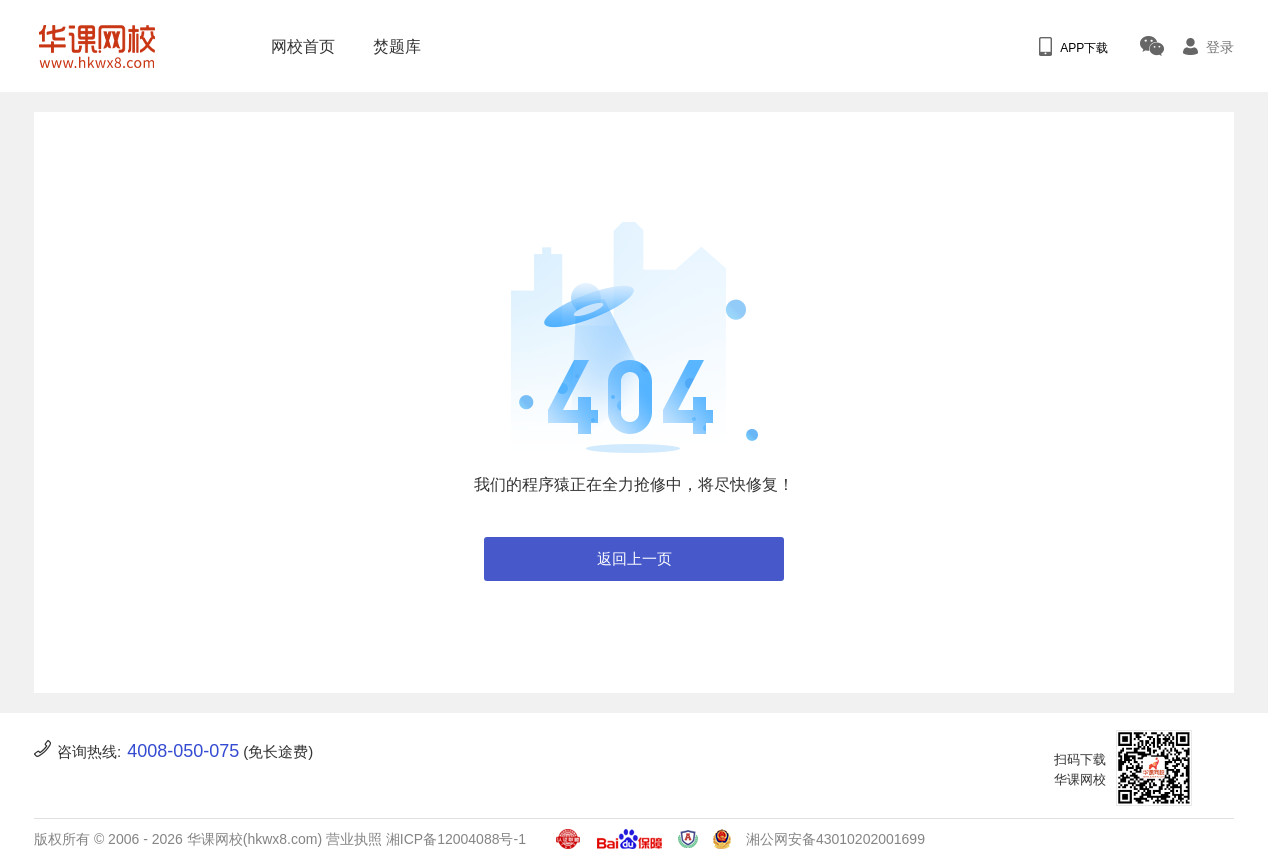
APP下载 (1073, 46)
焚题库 (391, 47)
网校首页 (297, 47)
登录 (1208, 47)
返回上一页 (634, 558)
